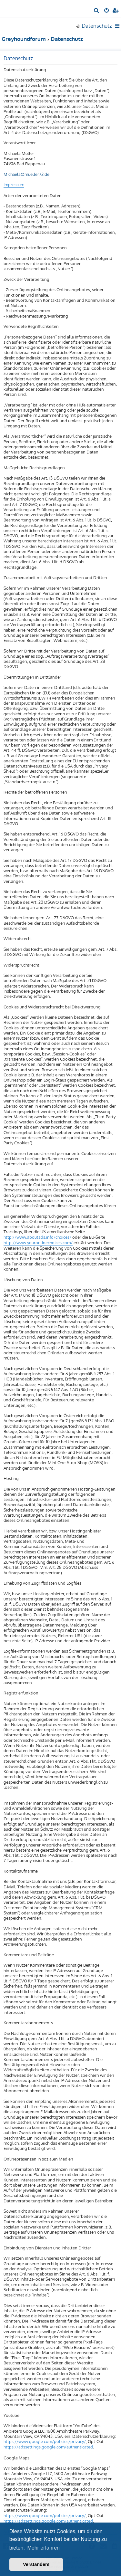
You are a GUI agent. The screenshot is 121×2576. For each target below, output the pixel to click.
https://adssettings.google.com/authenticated (48, 2446)
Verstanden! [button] (36, 2564)
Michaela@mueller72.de (26, 174)
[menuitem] (96, 11)
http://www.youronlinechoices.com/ (38, 1242)
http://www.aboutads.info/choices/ (37, 1237)
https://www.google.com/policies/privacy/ (45, 2441)
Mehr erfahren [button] (43, 2548)
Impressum (14, 184)
